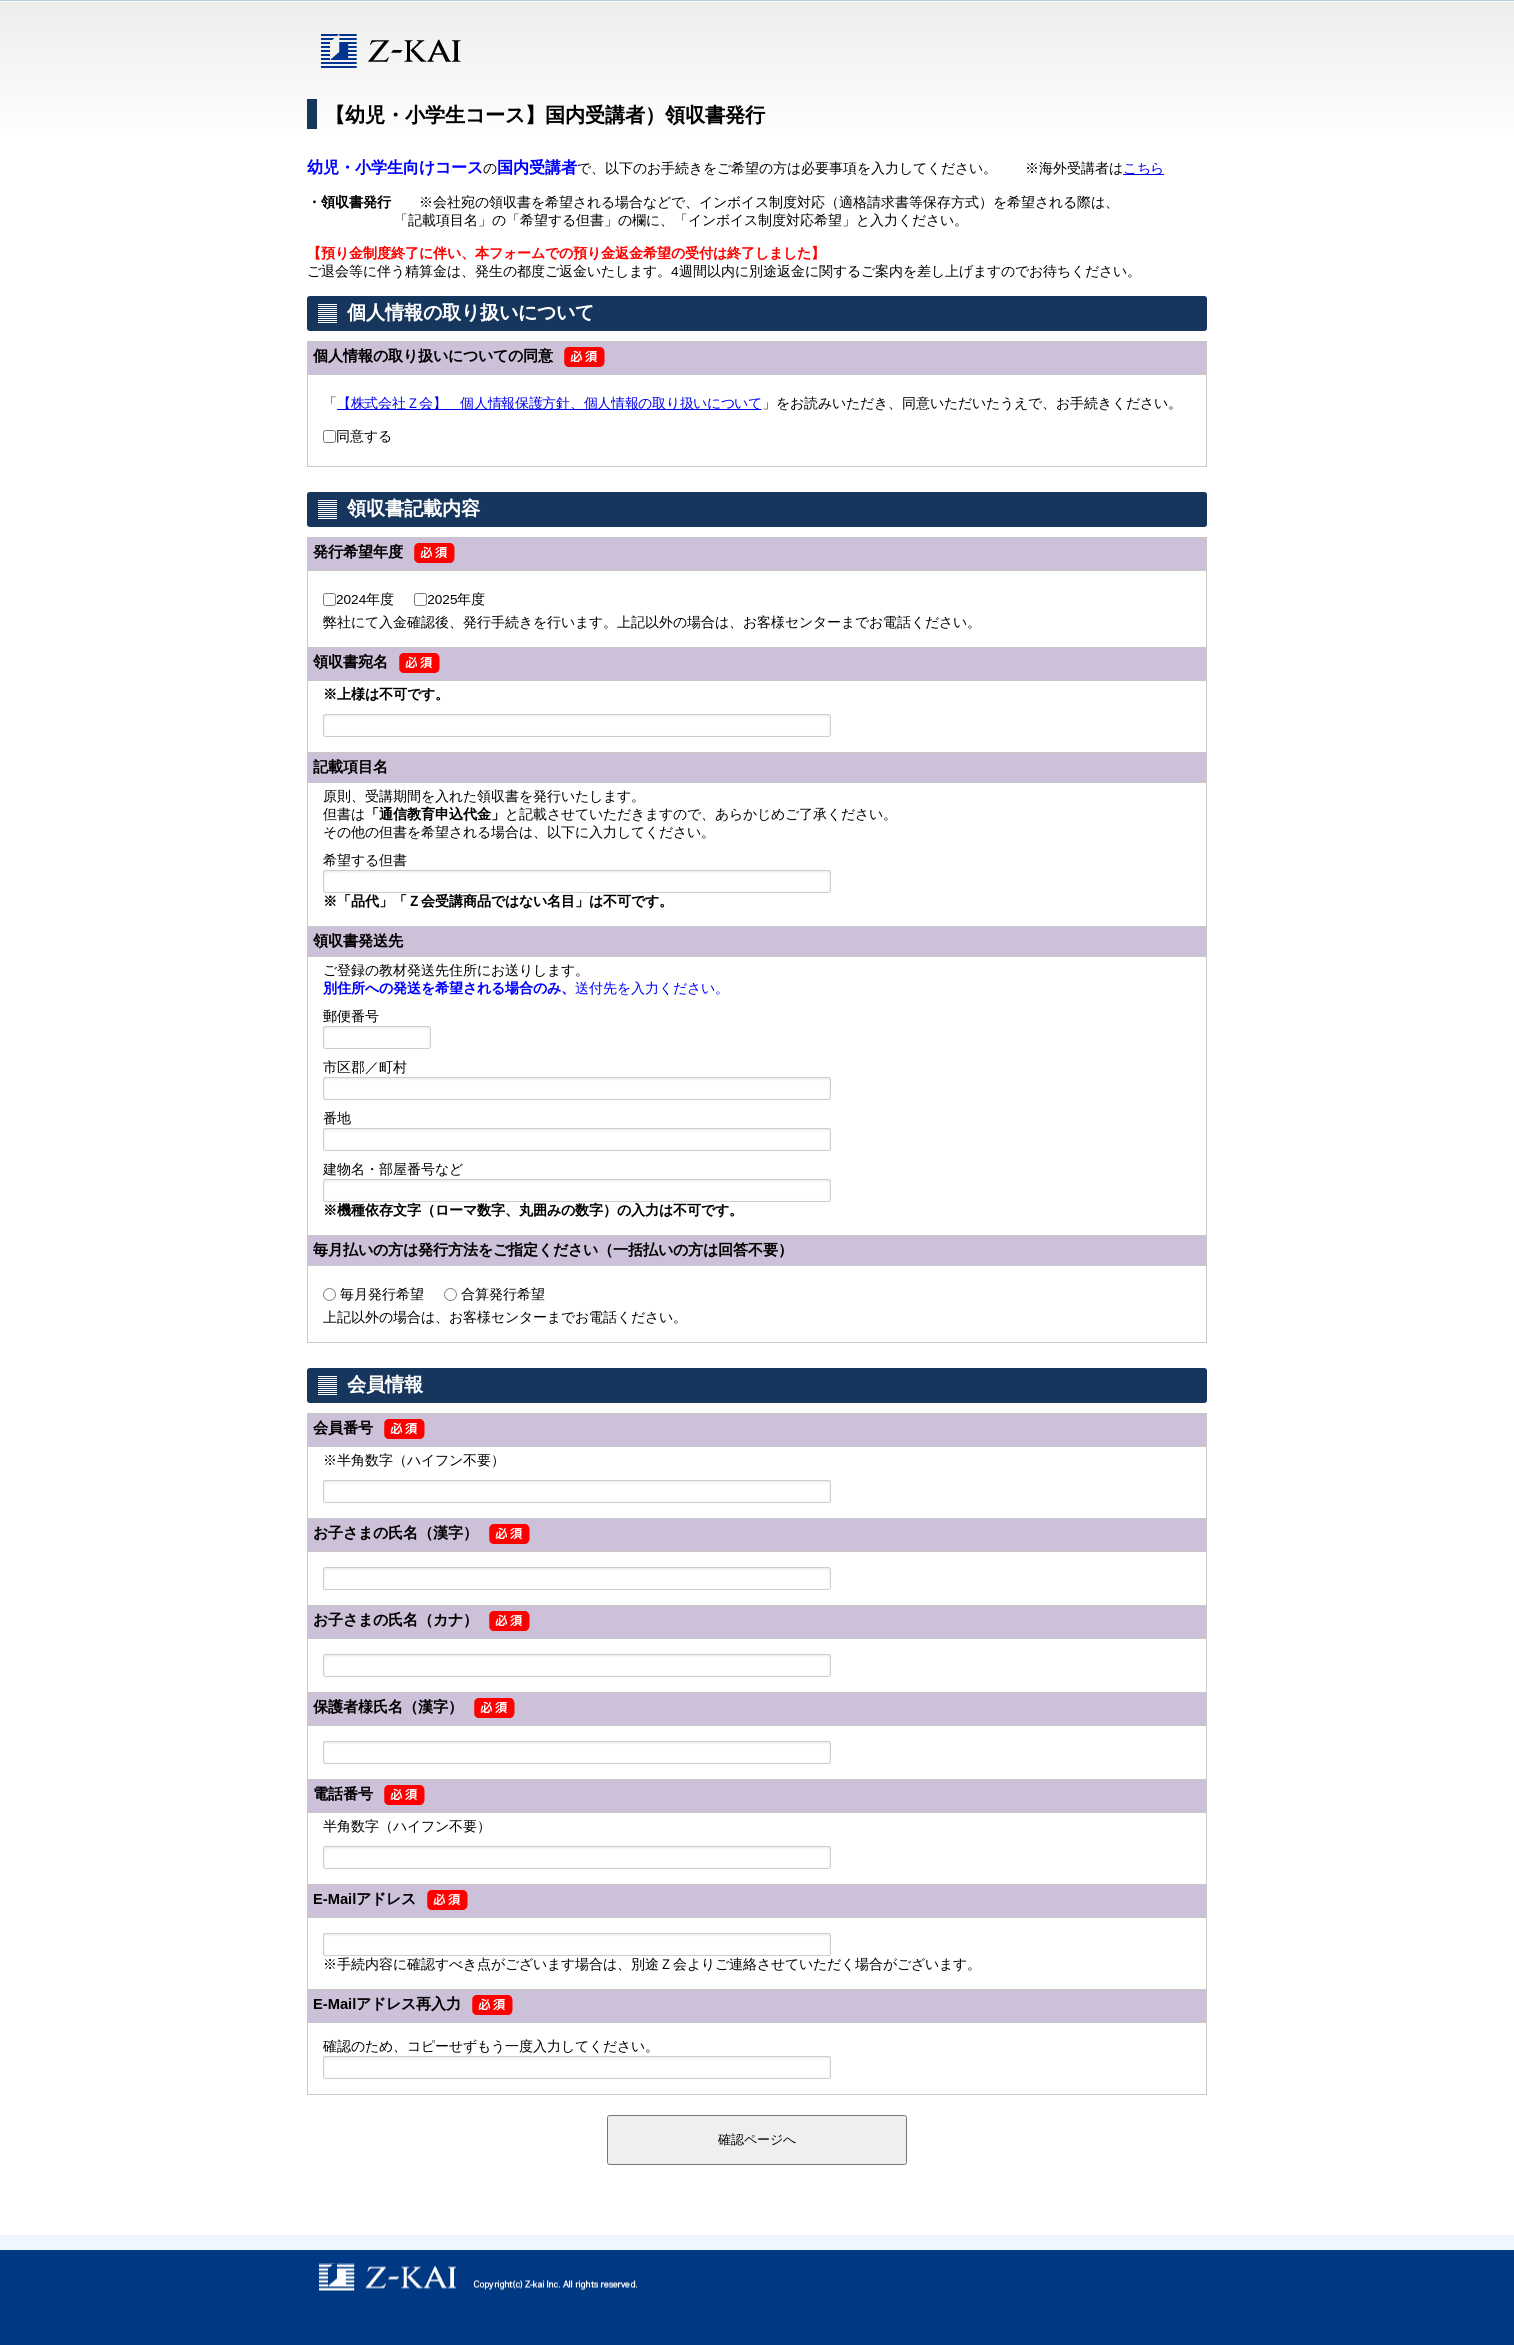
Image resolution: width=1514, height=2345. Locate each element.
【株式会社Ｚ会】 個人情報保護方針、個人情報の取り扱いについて (549, 403)
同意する (364, 436)
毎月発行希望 (382, 1294)
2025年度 (456, 599)
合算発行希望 (503, 1294)
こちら (1143, 168)
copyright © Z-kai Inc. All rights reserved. (757, 2277)
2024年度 (365, 599)
